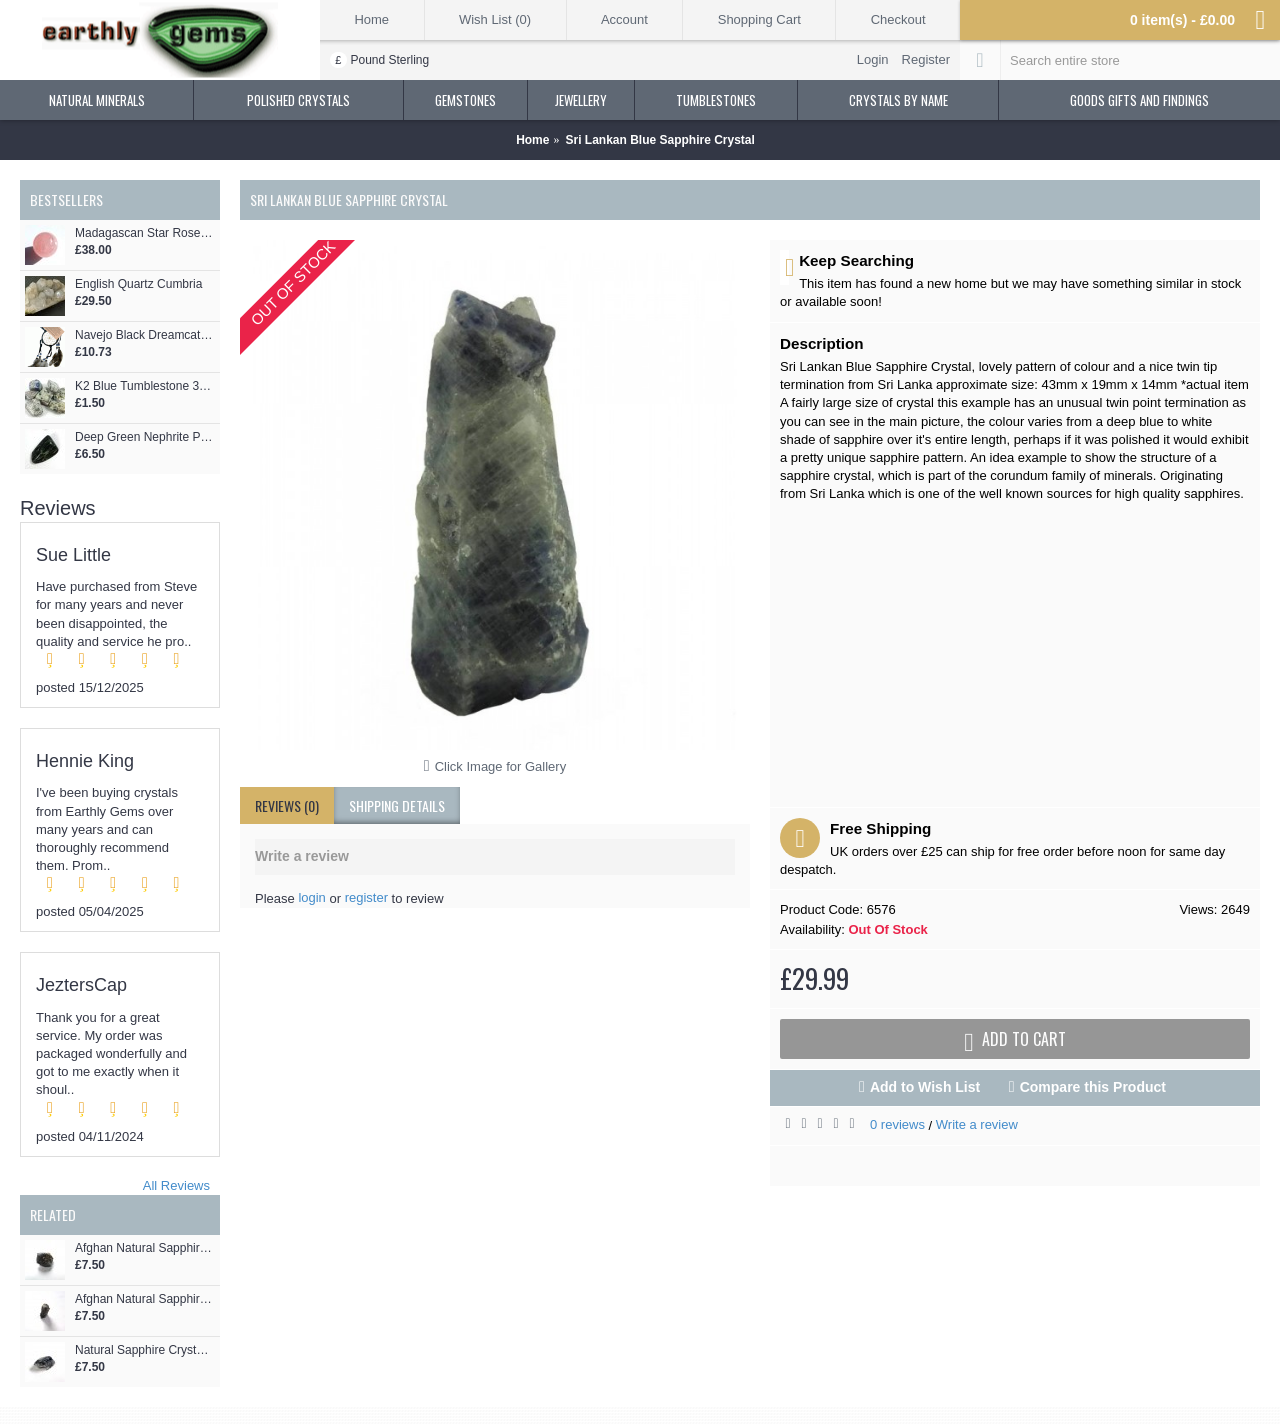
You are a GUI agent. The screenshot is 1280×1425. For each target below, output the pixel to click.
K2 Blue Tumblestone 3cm (145, 386)
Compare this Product (1093, 1087)
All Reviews (176, 1185)
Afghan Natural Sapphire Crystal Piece (145, 1248)
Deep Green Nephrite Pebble (145, 437)
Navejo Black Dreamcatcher (145, 335)
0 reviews (897, 1124)
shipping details (397, 805)
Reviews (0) (287, 805)
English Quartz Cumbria (138, 284)
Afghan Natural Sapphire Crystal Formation (145, 1299)
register (366, 897)
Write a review (977, 1124)
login (311, 897)
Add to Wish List (925, 1087)
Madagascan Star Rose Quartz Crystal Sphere (145, 233)
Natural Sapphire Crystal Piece (145, 1350)
